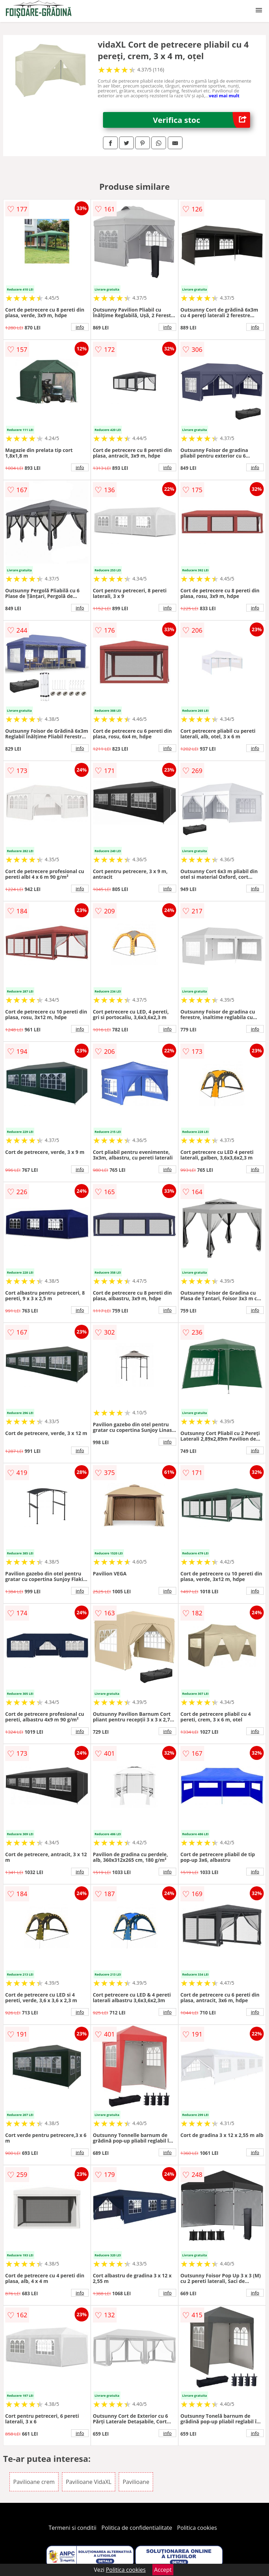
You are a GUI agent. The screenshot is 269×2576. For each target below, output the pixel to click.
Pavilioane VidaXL (88, 2482)
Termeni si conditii (73, 2528)
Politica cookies (197, 2528)
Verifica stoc (201, 120)
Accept (163, 2570)
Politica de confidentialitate (137, 2528)
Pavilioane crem (34, 2482)
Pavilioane (136, 2482)
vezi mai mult (224, 95)
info (80, 327)
